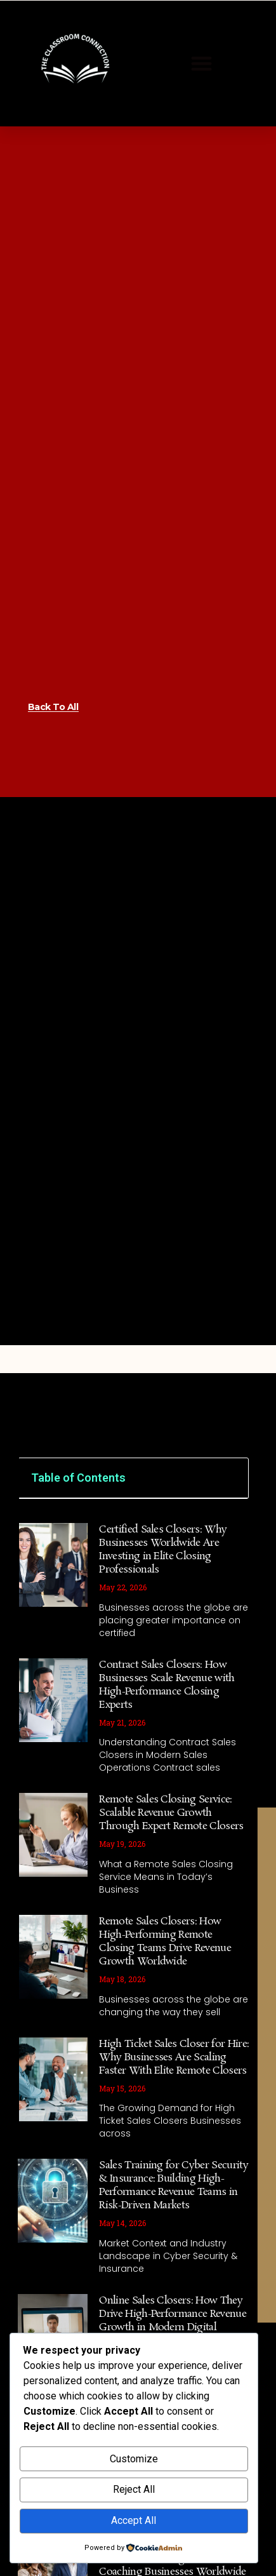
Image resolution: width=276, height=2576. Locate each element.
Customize (134, 2459)
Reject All (134, 2489)
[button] (202, 64)
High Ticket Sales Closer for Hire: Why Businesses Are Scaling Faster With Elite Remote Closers (174, 2125)
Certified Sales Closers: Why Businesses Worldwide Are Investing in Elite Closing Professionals (163, 1618)
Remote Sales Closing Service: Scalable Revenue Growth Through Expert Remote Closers (171, 1881)
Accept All (133, 2520)
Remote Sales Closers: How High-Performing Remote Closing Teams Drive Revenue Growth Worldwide (165, 2009)
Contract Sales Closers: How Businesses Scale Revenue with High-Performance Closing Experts (166, 1753)
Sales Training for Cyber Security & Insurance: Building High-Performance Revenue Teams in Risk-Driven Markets (173, 2254)
